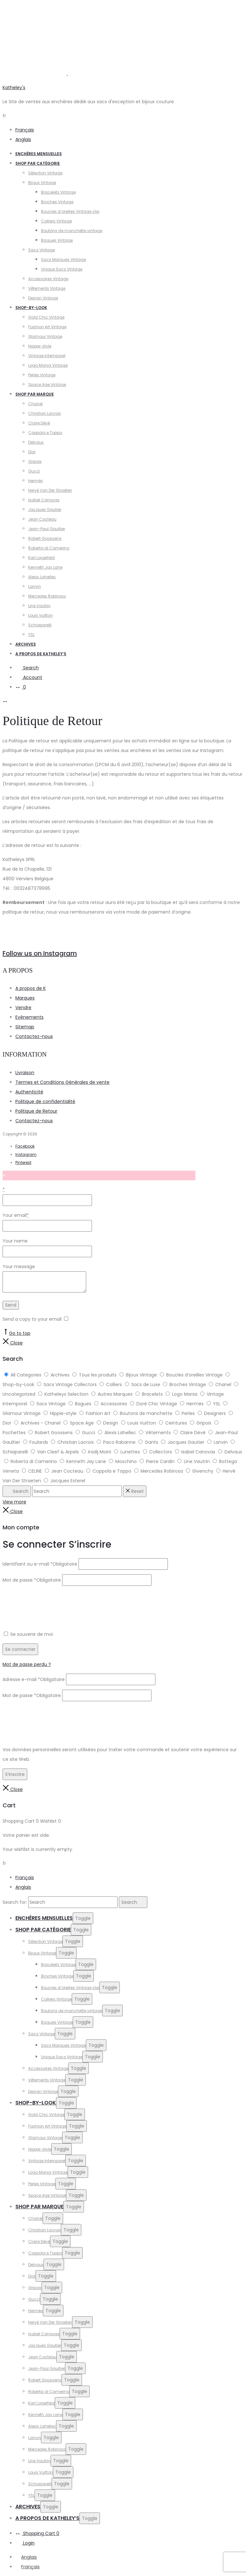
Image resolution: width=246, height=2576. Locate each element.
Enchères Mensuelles (38, 153)
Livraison (24, 1072)
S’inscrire (15, 1774)
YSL (31, 634)
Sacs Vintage (41, 250)
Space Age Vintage (47, 384)
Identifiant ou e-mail (40, 1564)
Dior (32, 452)
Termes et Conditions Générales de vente (62, 1082)
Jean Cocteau (42, 519)
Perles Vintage (41, 375)
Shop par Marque (34, 394)
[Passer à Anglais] (26, 2557)
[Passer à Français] (27, 2566)
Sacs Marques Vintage (63, 259)
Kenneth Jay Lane (45, 567)
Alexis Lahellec (42, 577)
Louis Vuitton (40, 615)
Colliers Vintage (56, 221)
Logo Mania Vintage (48, 365)
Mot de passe (32, 1580)
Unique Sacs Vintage (61, 269)
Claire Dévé (39, 423)
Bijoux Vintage (42, 182)
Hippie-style (39, 346)
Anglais (23, 139)
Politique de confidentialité (45, 1101)
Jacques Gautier (44, 509)
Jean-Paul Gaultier (46, 528)
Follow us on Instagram (40, 953)
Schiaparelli (40, 625)
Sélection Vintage (45, 173)
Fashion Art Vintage (47, 327)
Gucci (34, 471)
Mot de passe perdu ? (27, 1664)
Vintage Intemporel (46, 355)
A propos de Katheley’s (40, 654)
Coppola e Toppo (45, 432)
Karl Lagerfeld (41, 557)
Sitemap (24, 1027)
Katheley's (14, 87)
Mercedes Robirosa (47, 596)
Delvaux (36, 442)
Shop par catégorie (37, 163)
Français (24, 130)
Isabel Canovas (44, 500)
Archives (25, 644)
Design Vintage (43, 298)
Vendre (23, 1007)
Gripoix (35, 461)
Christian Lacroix (44, 413)
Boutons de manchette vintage (71, 230)
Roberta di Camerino (48, 548)
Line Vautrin (39, 605)
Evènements (29, 1017)
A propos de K (30, 988)
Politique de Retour (36, 1111)
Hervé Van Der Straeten (50, 490)
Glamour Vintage (45, 336)
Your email (16, 1215)
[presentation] (51, 1602)
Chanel (35, 403)
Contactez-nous (34, 1036)
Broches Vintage (57, 202)
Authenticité (29, 1092)
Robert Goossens (45, 538)
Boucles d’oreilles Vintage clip (70, 211)
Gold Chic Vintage (46, 317)
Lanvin (34, 586)
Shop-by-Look (31, 307)
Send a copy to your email (32, 1319)
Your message (19, 1266)
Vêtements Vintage (46, 288)
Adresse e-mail (34, 1679)
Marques (25, 998)
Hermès (35, 480)
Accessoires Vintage (48, 278)
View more (14, 1502)
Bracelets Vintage (58, 192)
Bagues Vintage (57, 240)
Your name (15, 1241)
